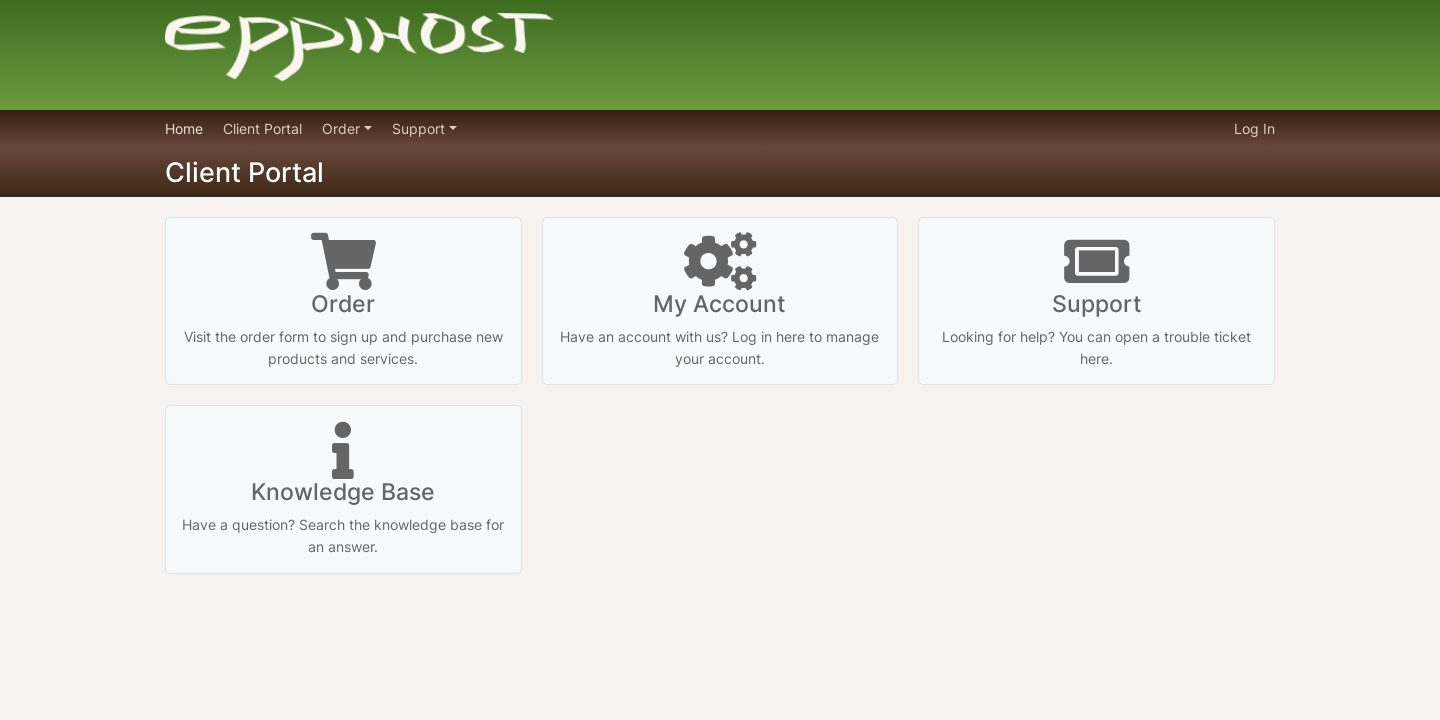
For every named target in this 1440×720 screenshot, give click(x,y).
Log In (1254, 128)
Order (343, 128)
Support (420, 128)
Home (184, 128)
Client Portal (262, 128)
